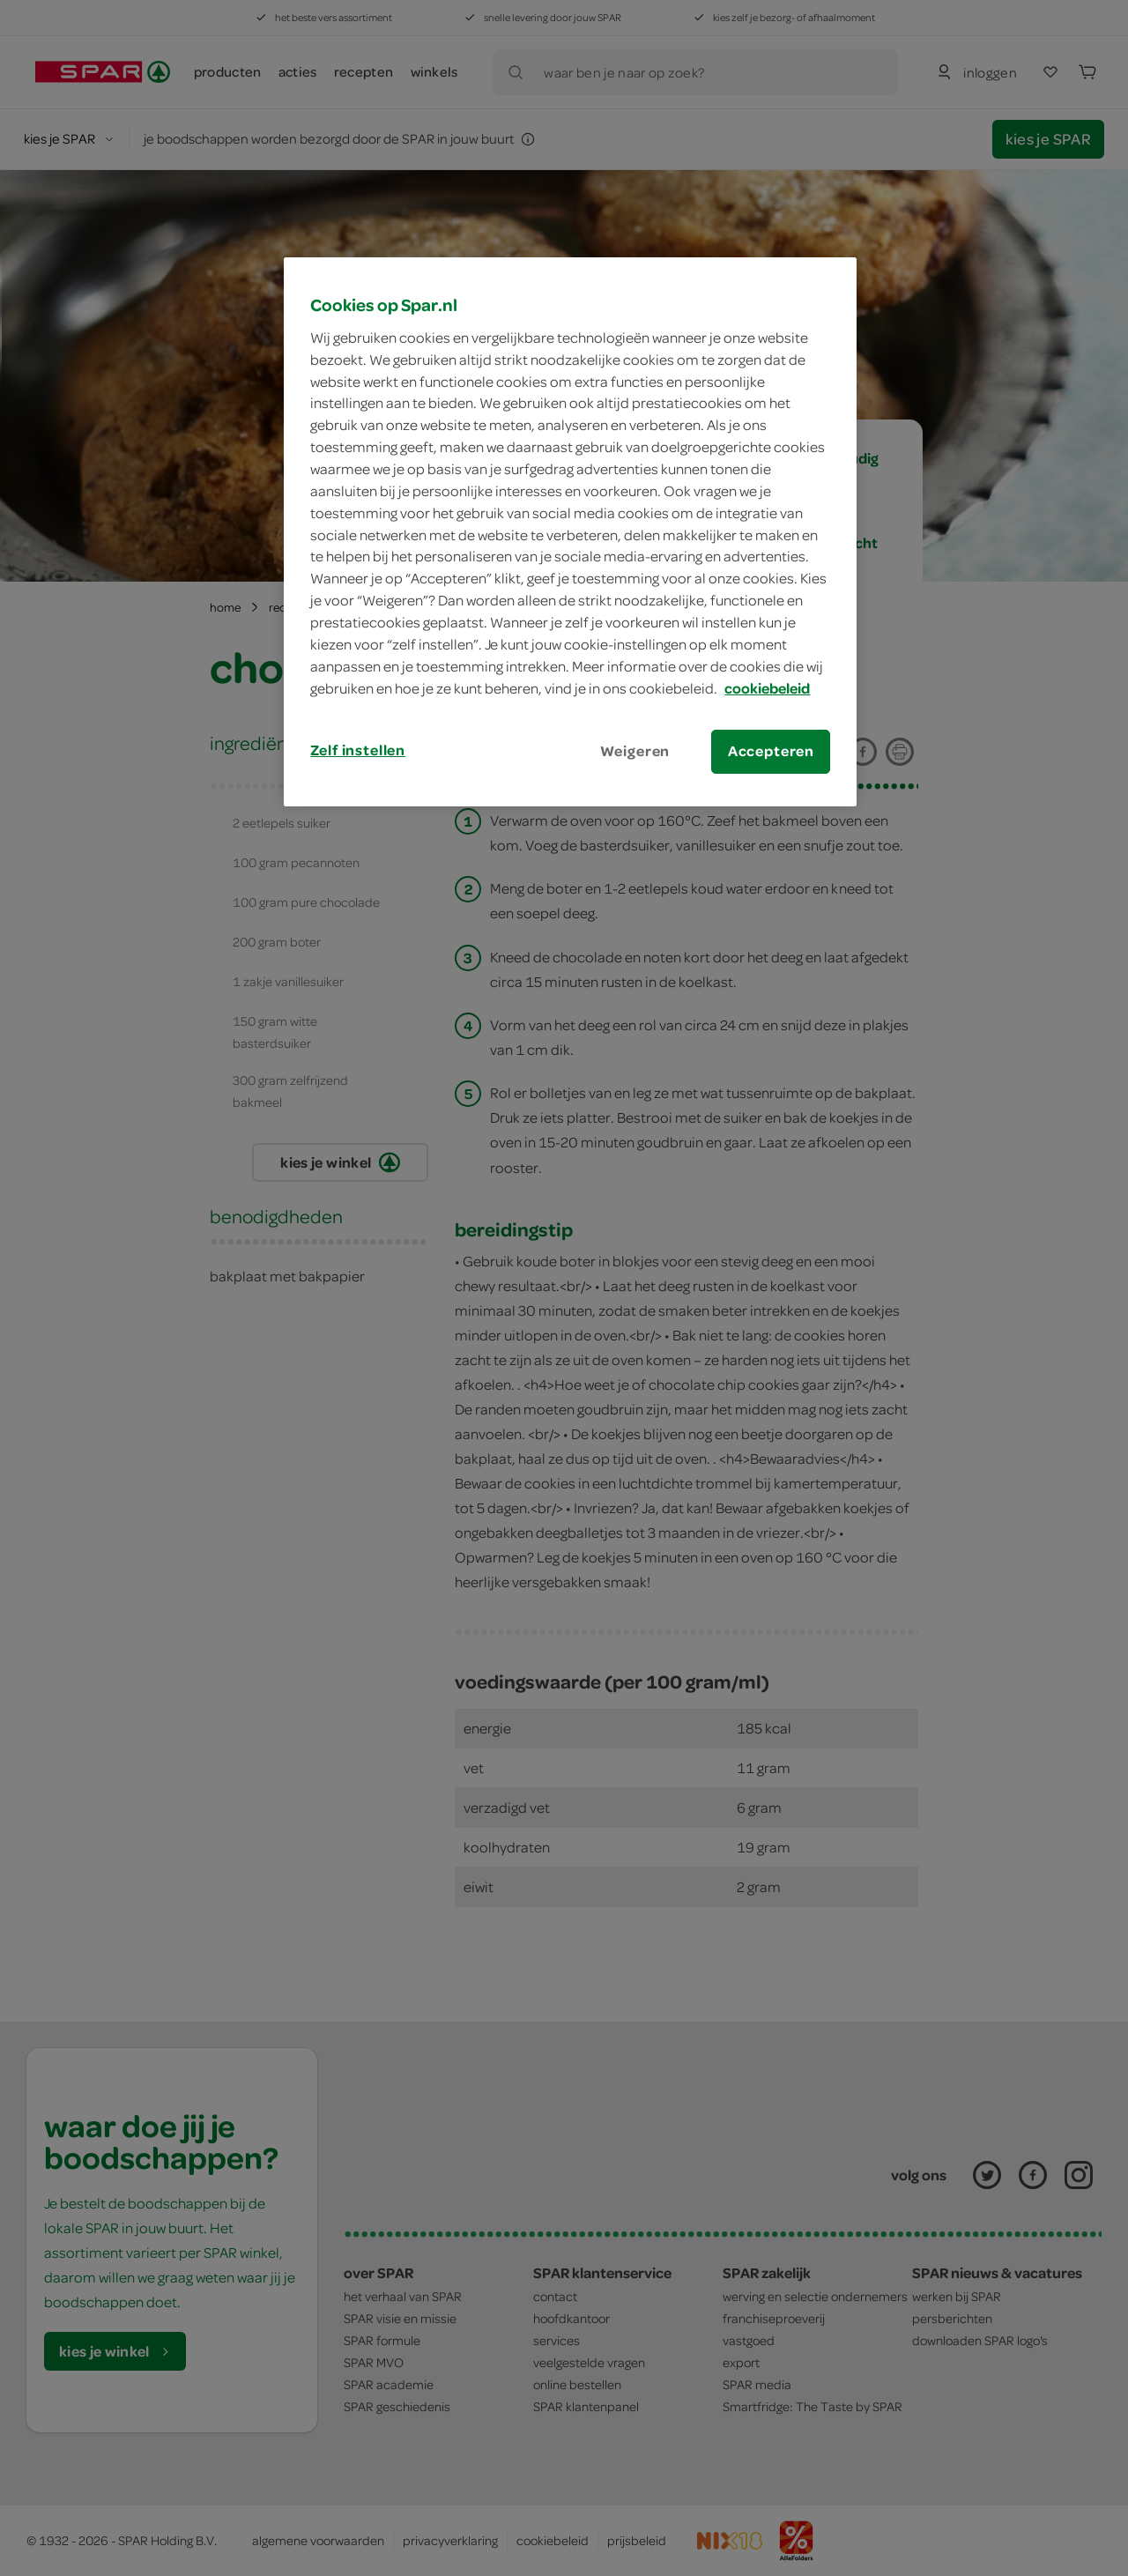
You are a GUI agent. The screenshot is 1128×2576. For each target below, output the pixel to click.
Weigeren (635, 751)
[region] (570, 531)
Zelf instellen (357, 750)
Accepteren (771, 751)
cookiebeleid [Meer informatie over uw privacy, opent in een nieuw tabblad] (767, 688)
